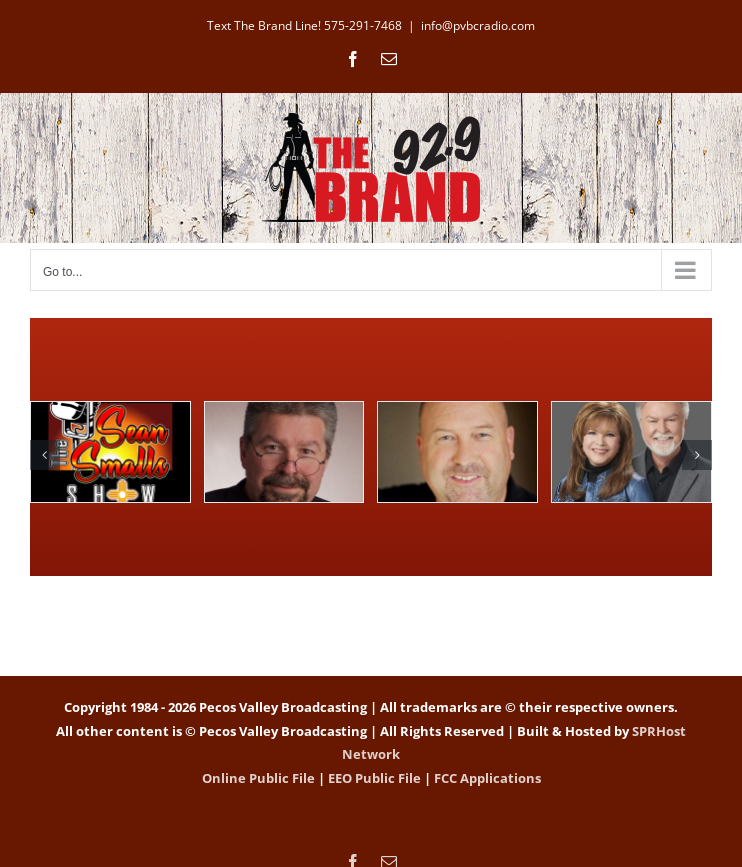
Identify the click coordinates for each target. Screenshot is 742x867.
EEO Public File (374, 778)
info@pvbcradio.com (478, 25)
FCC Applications (487, 778)
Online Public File (258, 778)
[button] (45, 455)
